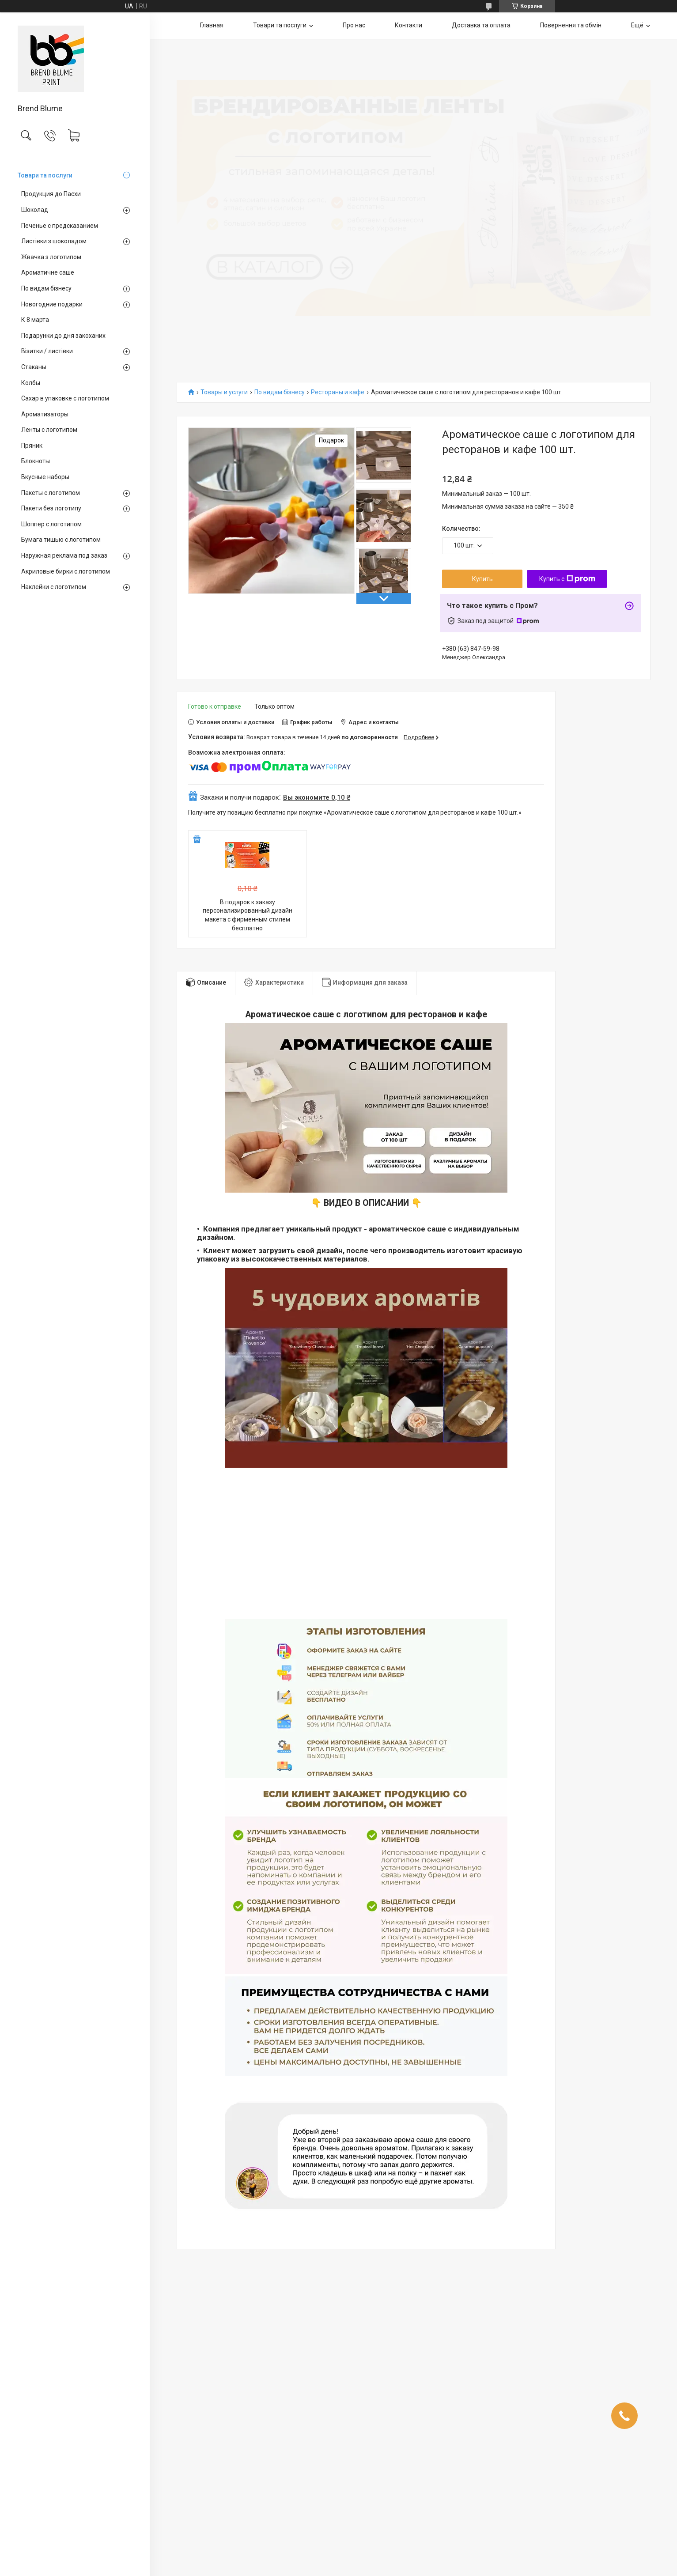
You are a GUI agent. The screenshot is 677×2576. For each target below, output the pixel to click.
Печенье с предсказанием (59, 225)
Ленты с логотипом (49, 429)
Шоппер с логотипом (51, 524)
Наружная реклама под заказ (64, 555)
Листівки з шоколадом (54, 241)
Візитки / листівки (47, 351)
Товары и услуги (224, 392)
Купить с (567, 579)
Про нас (354, 25)
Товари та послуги (45, 175)
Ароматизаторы (44, 414)
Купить (482, 578)
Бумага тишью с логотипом (61, 539)
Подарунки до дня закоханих (63, 335)
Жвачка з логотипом (51, 257)
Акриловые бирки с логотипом (65, 571)
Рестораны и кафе (337, 392)
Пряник (31, 445)
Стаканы (33, 366)
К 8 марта (35, 319)
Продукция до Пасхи (51, 193)
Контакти (408, 25)
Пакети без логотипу (51, 508)
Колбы (30, 382)
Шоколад (34, 209)
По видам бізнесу (46, 288)
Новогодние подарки (52, 304)
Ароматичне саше (47, 272)
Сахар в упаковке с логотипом (65, 398)
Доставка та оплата (481, 25)
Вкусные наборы (45, 476)
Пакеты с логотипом (50, 492)
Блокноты (35, 461)
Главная (211, 25)
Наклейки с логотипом (53, 586)
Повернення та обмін (570, 25)
